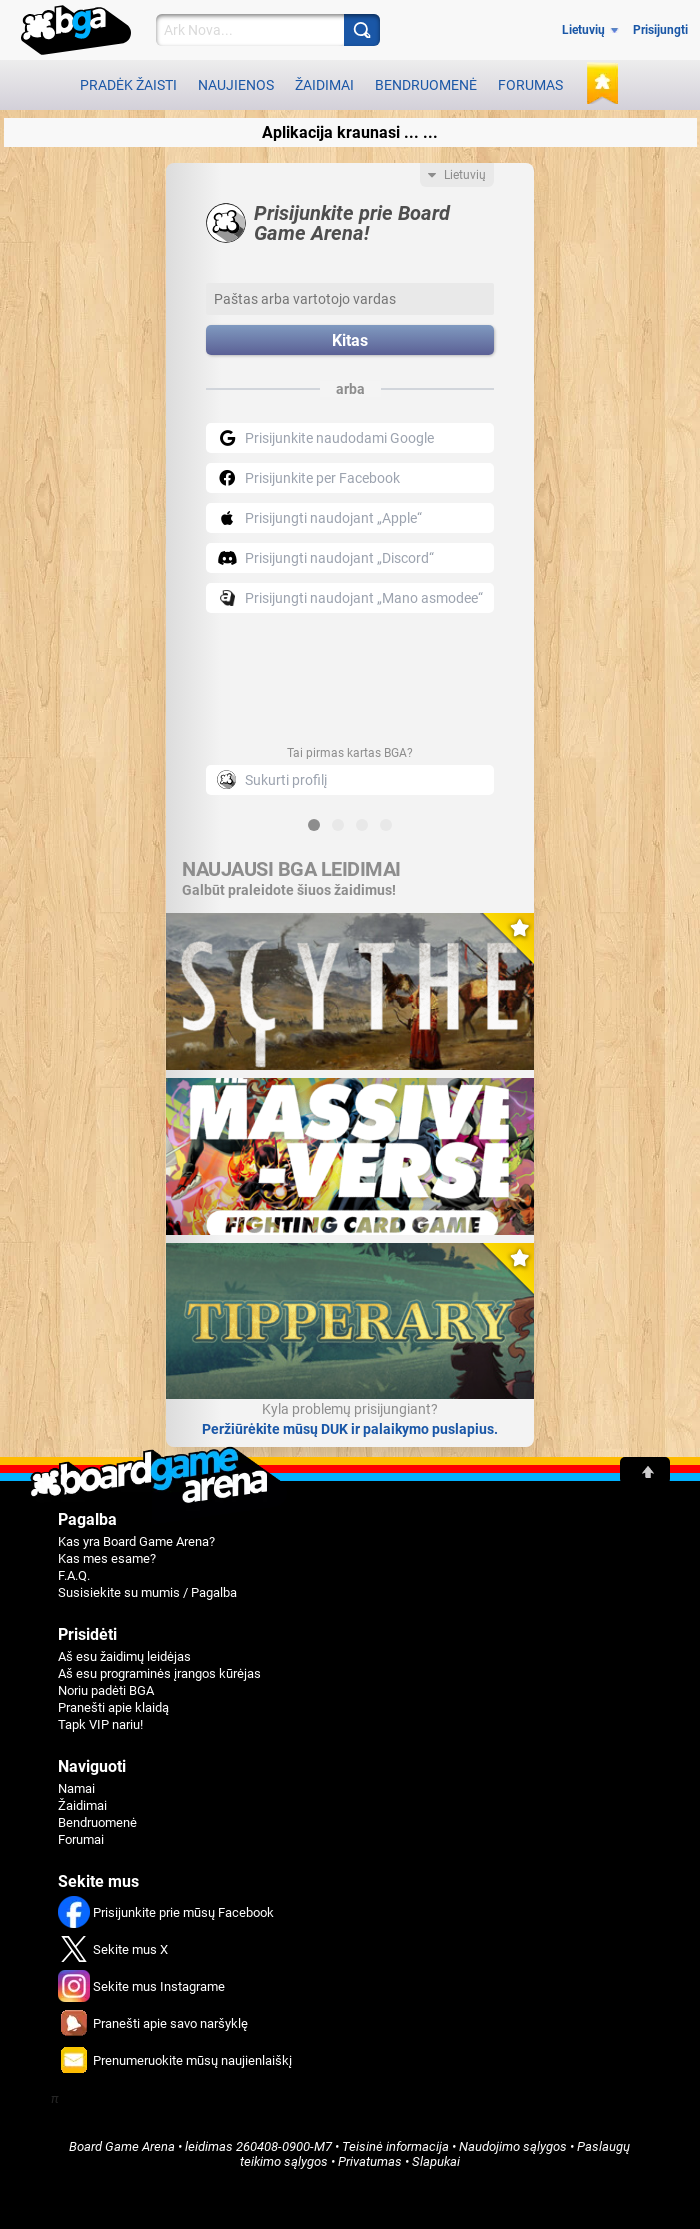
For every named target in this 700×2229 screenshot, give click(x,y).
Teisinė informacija (395, 2146)
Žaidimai (324, 85)
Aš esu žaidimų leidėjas (124, 1656)
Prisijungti (660, 30)
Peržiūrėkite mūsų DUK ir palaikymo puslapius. (350, 1429)
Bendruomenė (426, 85)
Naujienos (236, 85)
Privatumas (370, 2161)
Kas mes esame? (107, 1558)
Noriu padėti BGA (106, 1690)
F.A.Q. (74, 1575)
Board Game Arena (122, 2146)
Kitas (350, 340)
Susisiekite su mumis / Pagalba (147, 1592)
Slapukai (436, 2161)
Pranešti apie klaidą (113, 1707)
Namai (76, 1788)
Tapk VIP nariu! (100, 1724)
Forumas (530, 85)
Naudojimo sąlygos (513, 2146)
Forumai (81, 1839)
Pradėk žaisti (128, 85)
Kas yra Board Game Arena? (136, 1541)
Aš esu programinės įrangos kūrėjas (159, 1673)
